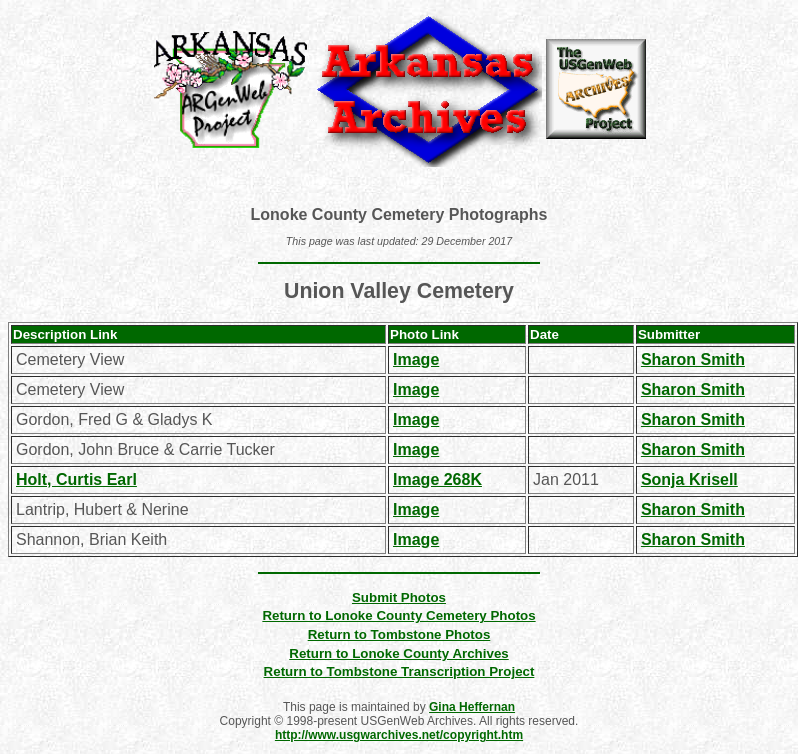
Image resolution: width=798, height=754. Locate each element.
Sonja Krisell (689, 479)
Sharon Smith (693, 359)
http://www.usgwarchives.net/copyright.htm (399, 735)
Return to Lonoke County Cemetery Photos (398, 615)
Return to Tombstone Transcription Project (399, 671)
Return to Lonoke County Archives (398, 653)
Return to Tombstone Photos (399, 634)
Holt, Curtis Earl (76, 479)
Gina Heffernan (472, 707)
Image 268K (437, 479)
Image (416, 359)
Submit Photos (399, 597)
